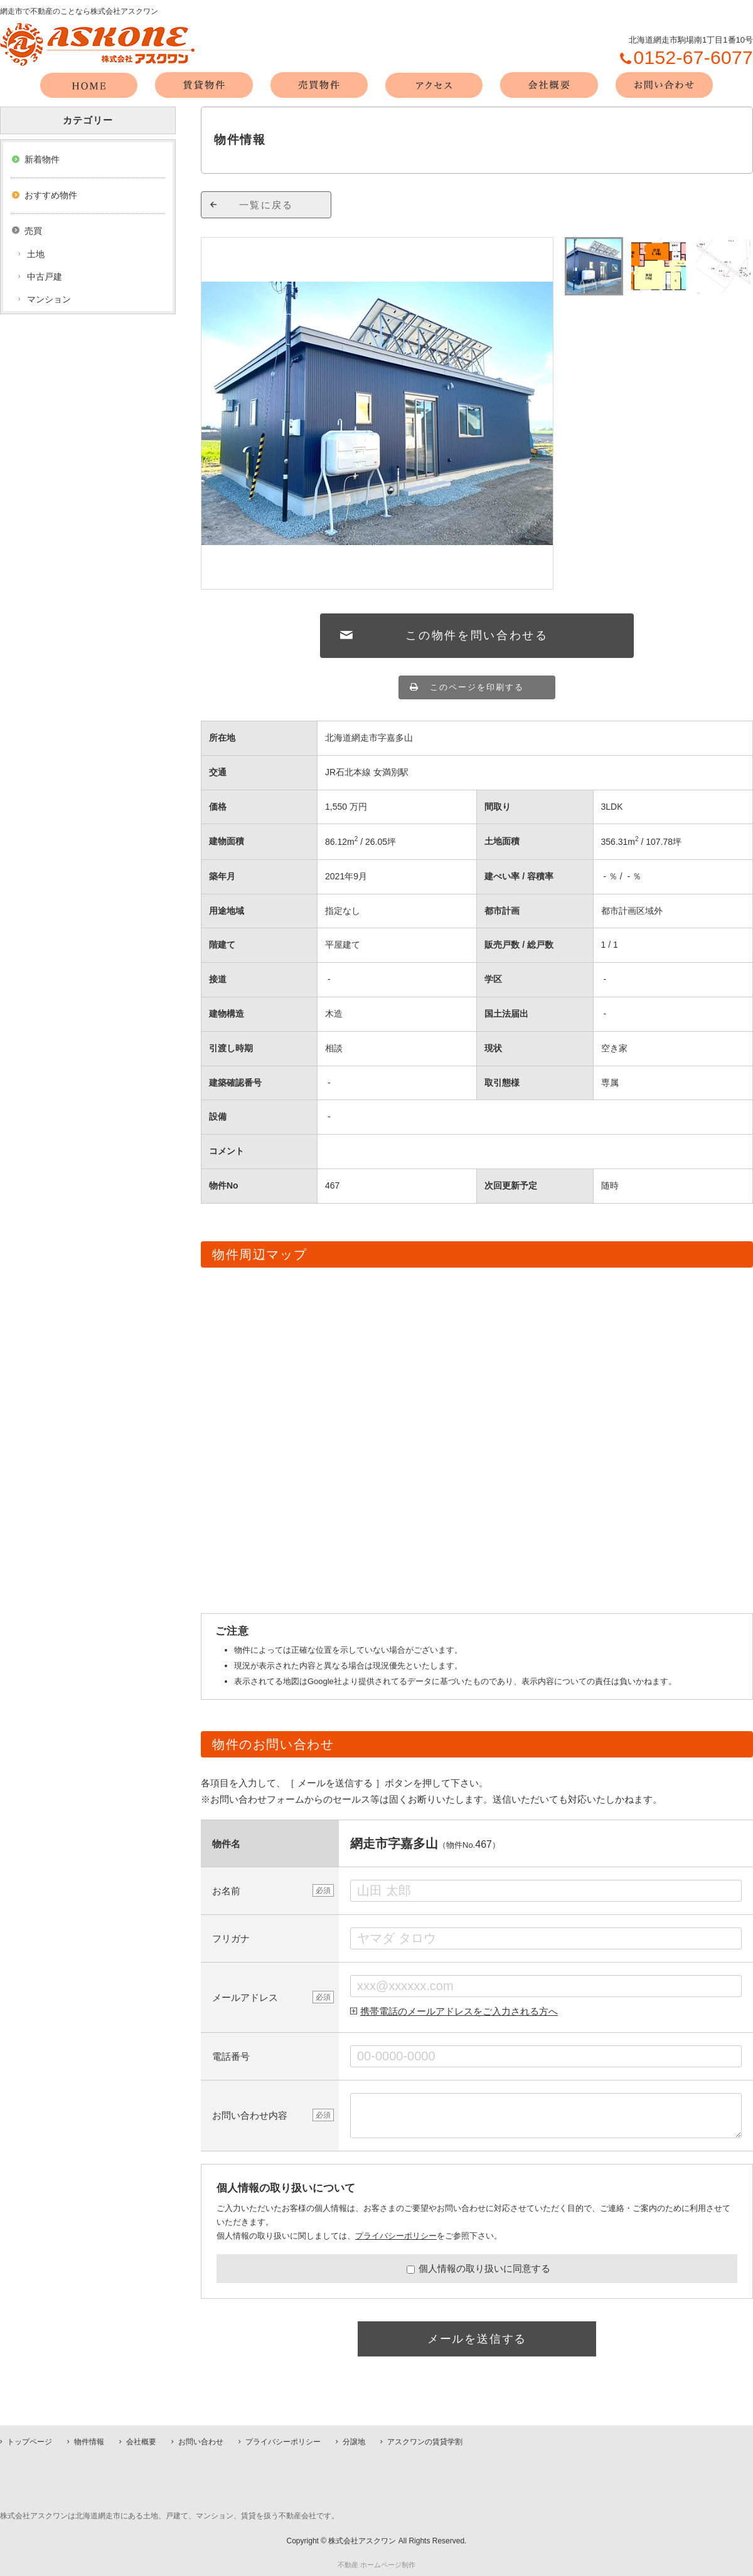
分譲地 (354, 2441)
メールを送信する (476, 2339)
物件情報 (89, 2441)
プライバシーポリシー (396, 2235)
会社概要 (141, 2441)
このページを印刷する (477, 687)
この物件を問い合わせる (476, 635)
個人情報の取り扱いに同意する (478, 2268)
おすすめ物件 (50, 195)
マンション (49, 299)
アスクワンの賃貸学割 (424, 2441)
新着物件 (42, 159)
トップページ (29, 2441)
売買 (33, 231)
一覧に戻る (266, 204)
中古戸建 (44, 277)
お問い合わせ (200, 2441)
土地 (36, 254)
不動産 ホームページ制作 (376, 2564)
